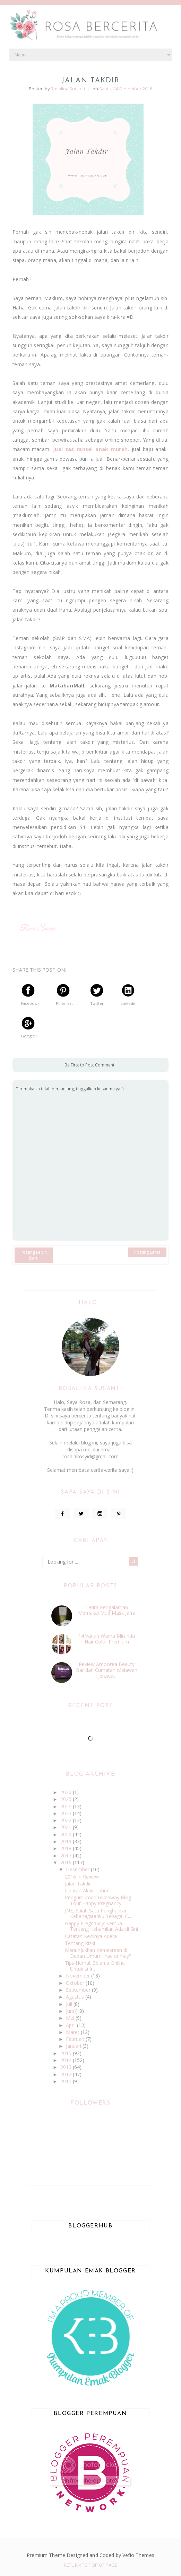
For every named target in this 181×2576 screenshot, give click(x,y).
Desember (78, 1869)
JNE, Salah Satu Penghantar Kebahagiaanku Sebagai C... (98, 1913)
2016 (66, 1862)
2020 (66, 1834)
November (78, 1975)
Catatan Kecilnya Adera (91, 1936)
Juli (70, 2004)
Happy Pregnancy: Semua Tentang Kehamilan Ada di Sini (101, 1926)
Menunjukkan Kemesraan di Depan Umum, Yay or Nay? (98, 1953)
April (71, 2025)
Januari (74, 2046)
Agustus (75, 1996)
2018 (66, 1848)
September (79, 1990)
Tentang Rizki (80, 1943)
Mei (71, 2018)
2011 (66, 2081)
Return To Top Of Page (90, 2565)
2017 (66, 1855)
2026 (66, 1792)
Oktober (76, 1983)
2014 (66, 2060)
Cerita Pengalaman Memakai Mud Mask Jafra (107, 1610)
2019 (66, 1841)
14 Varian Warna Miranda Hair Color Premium (106, 1638)
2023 (66, 1813)
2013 (66, 2067)
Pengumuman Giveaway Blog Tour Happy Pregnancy (98, 1900)
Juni (70, 2011)
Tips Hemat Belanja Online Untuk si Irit (95, 1966)
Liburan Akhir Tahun (87, 1890)
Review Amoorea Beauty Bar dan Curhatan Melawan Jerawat (106, 1670)
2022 (66, 1820)
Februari (76, 2039)
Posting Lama (147, 1252)
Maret (73, 2032)
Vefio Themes (138, 2555)
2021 (66, 1827)
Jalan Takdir (78, 1883)
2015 (66, 2053)
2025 (66, 1799)
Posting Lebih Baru (33, 1255)
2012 (66, 2074)
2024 (66, 1806)
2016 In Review (82, 1876)
